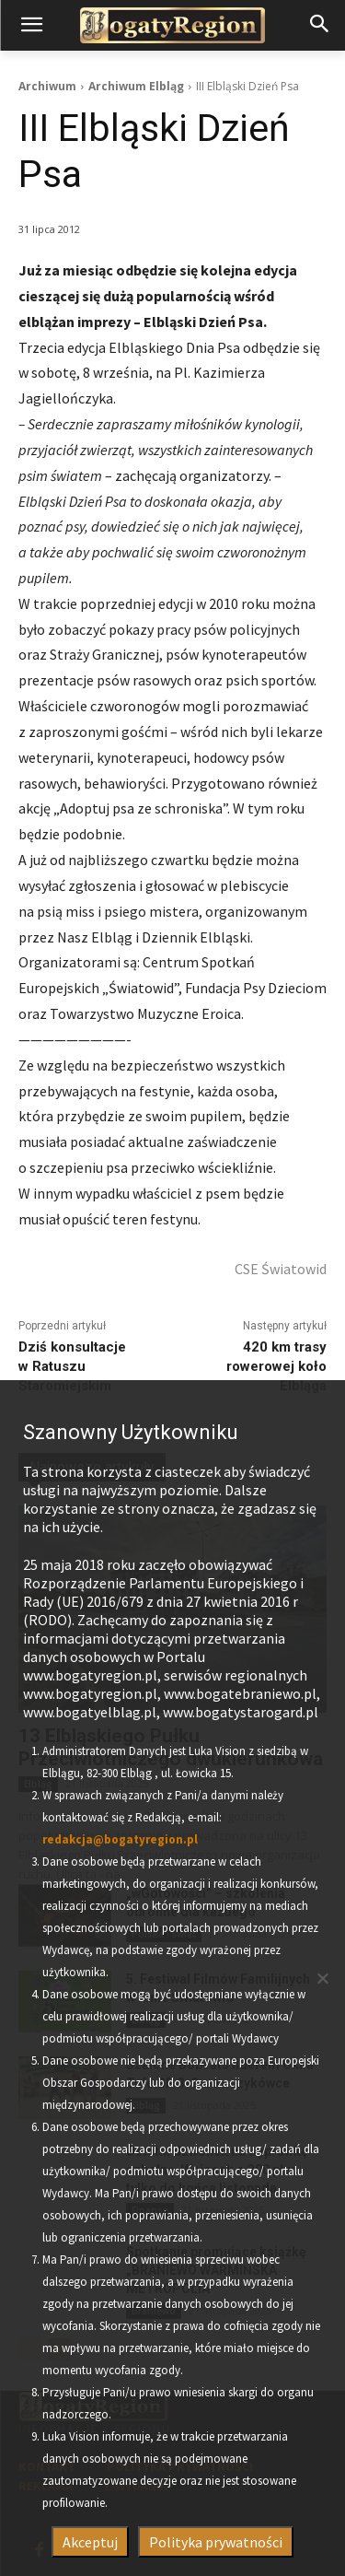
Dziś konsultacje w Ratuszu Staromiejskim (72, 1366)
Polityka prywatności (215, 2542)
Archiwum (47, 86)
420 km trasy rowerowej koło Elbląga (276, 1366)
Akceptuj (90, 2542)
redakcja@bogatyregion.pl (120, 1839)
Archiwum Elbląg (136, 86)
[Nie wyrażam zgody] (322, 1978)
